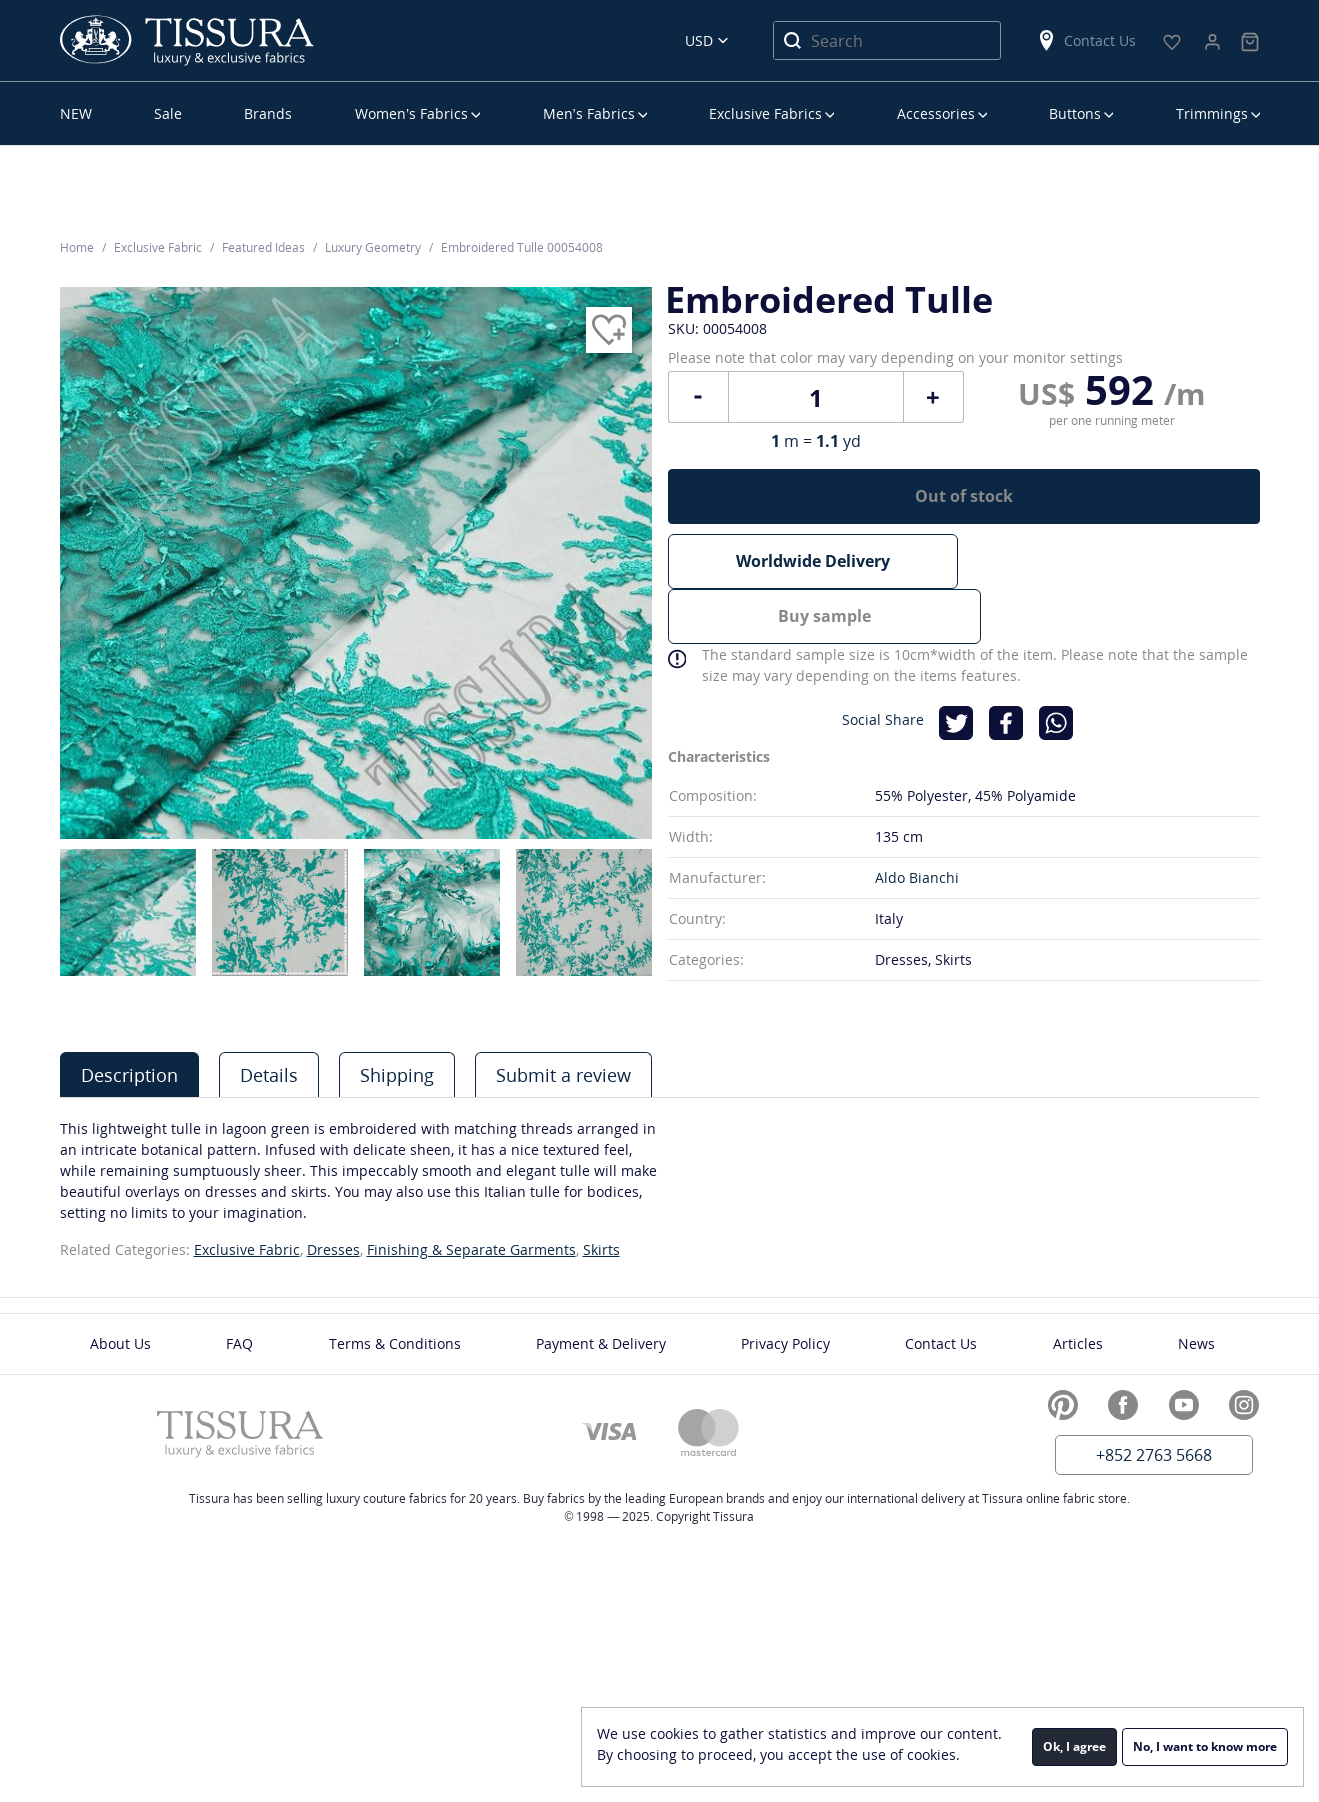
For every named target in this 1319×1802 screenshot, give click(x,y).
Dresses (333, 1249)
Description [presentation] (129, 1075)
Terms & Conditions (395, 1343)
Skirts (601, 1249)
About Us (120, 1343)
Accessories (936, 113)
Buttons (1075, 113)
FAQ (239, 1343)
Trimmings (1212, 113)
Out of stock (964, 510)
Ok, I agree (1074, 1746)
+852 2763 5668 (1154, 1455)
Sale (168, 113)
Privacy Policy (785, 1343)
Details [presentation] (269, 1075)
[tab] (129, 1074)
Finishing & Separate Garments (471, 1249)
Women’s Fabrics (411, 113)
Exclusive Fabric (247, 1249)
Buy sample (1114, 582)
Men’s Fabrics (589, 113)
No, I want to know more (1205, 1746)
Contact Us (1086, 40)
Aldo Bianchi (917, 872)
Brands (268, 113)
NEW (76, 113)
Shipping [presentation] (397, 1075)
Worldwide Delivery (813, 582)
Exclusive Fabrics (765, 113)
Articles (1078, 1343)
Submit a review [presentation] (563, 1075)
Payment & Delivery (601, 1343)
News (1196, 1343)
